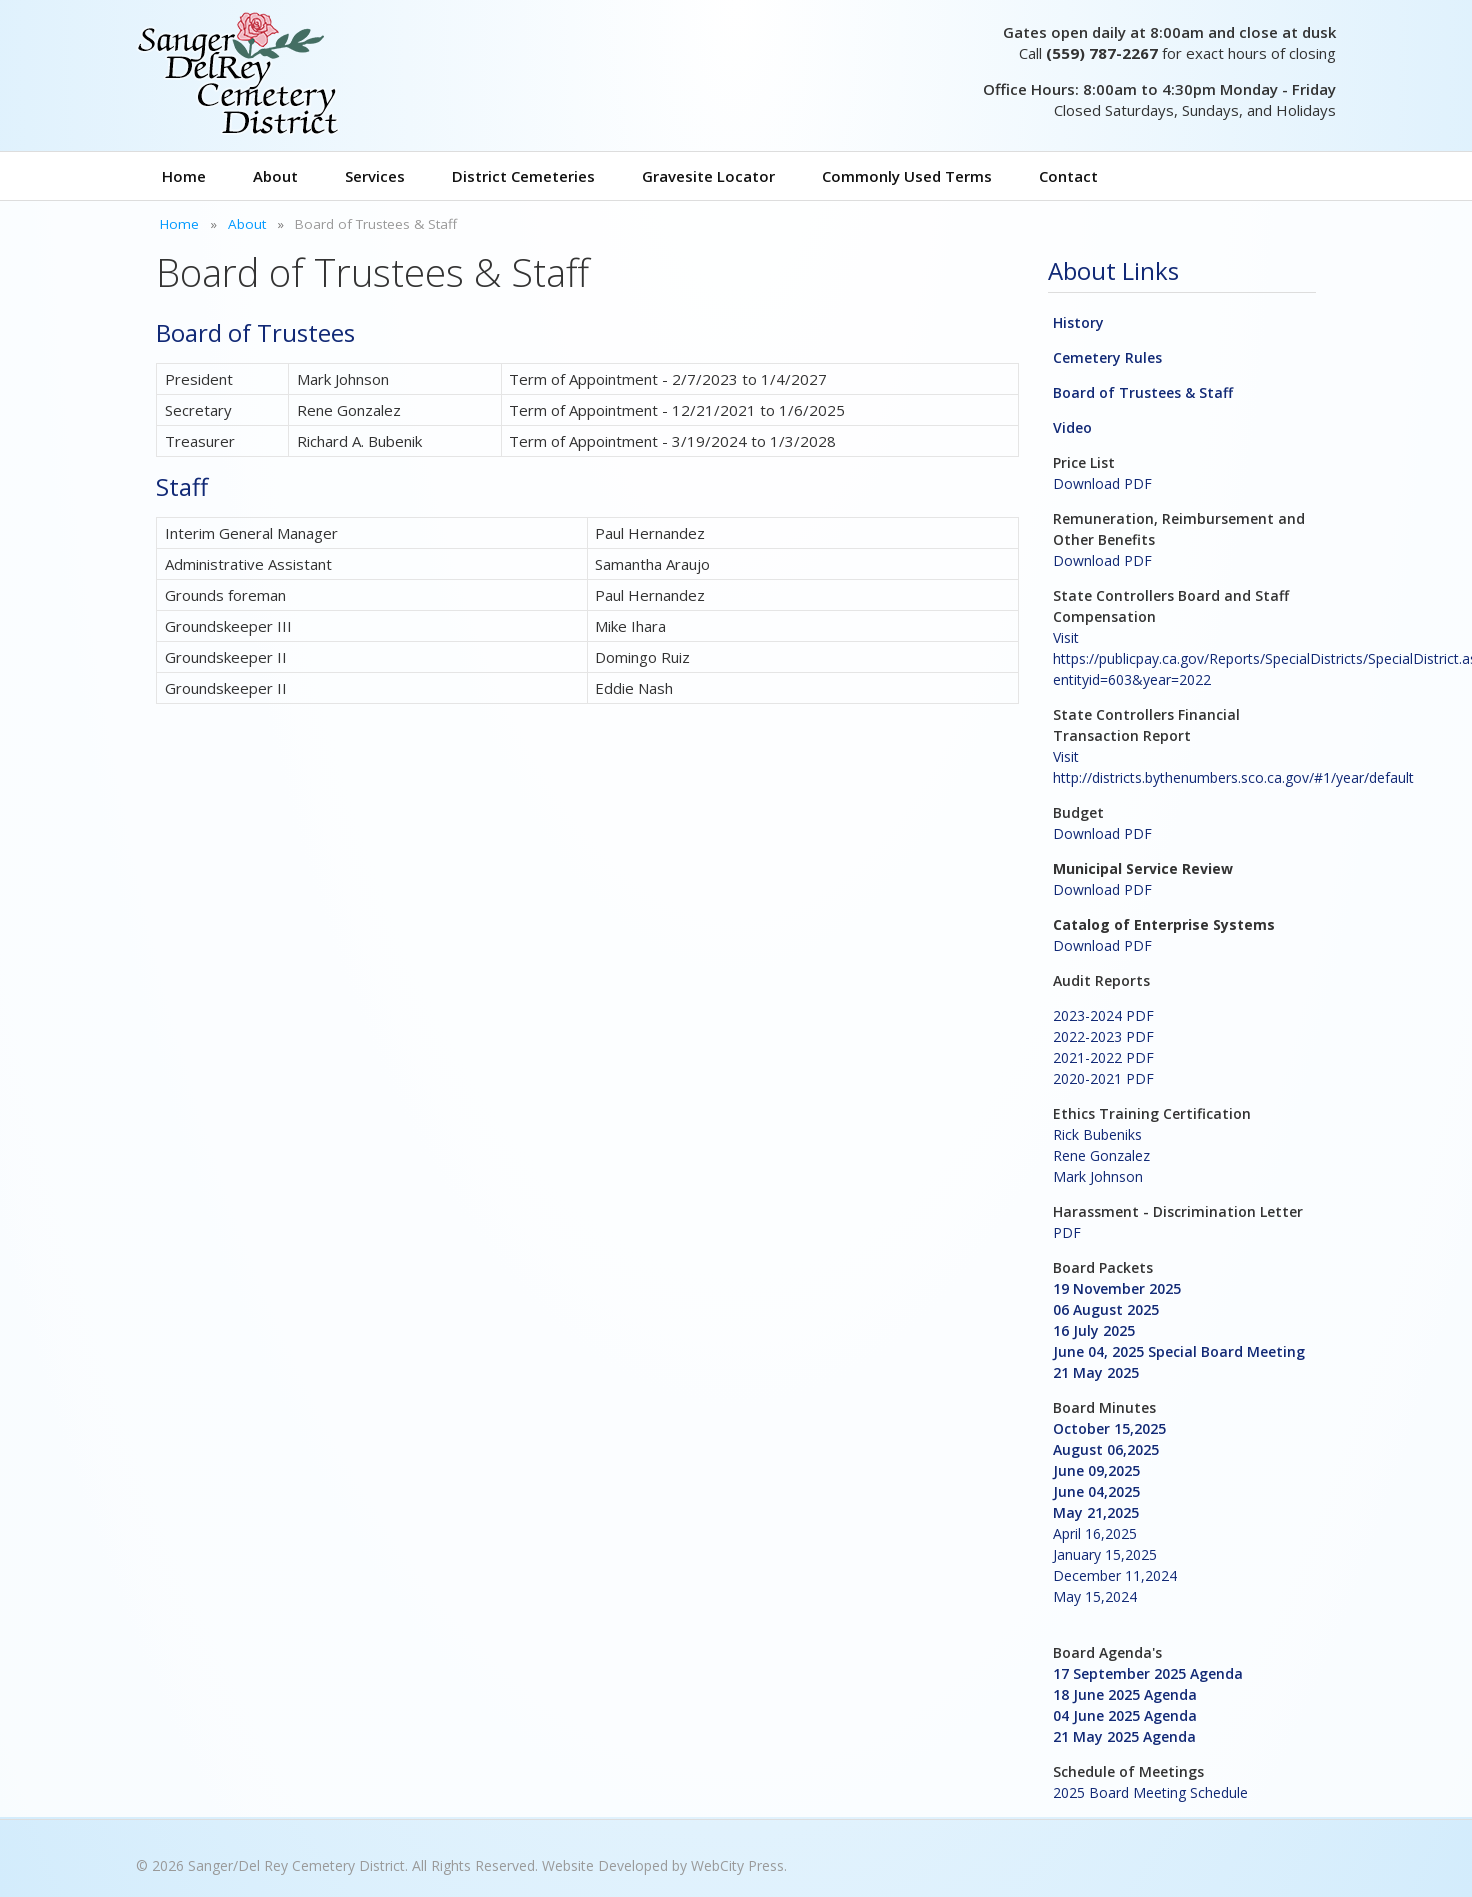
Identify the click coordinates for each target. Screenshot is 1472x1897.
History (1078, 322)
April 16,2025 (1095, 1533)
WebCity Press (737, 1865)
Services (375, 176)
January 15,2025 (1105, 1554)
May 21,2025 (1096, 1512)
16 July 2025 (1094, 1330)
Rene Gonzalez (1101, 1155)
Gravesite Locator (708, 176)
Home (184, 176)
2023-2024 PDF (1103, 1015)
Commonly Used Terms (907, 176)
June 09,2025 (1096, 1470)
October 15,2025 (1109, 1428)
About (275, 176)
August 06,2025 (1106, 1449)
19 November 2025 (1117, 1288)
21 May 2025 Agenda (1124, 1736)
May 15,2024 (1095, 1596)
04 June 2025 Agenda (1125, 1715)
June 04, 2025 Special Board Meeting (1179, 1351)
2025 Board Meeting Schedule (1150, 1792)
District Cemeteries (523, 176)
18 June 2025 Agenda (1125, 1694)
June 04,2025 (1096, 1491)
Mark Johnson (1098, 1176)
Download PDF (1102, 483)
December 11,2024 (1115, 1575)
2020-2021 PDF (1103, 1078)
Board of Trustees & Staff (1143, 392)
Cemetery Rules (1107, 357)
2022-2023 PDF (1103, 1036)
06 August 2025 (1106, 1309)
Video (1072, 427)
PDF (1067, 1232)
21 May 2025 (1096, 1372)
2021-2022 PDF (1103, 1057)
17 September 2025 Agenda (1148, 1673)
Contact (1068, 176)
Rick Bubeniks (1097, 1134)
